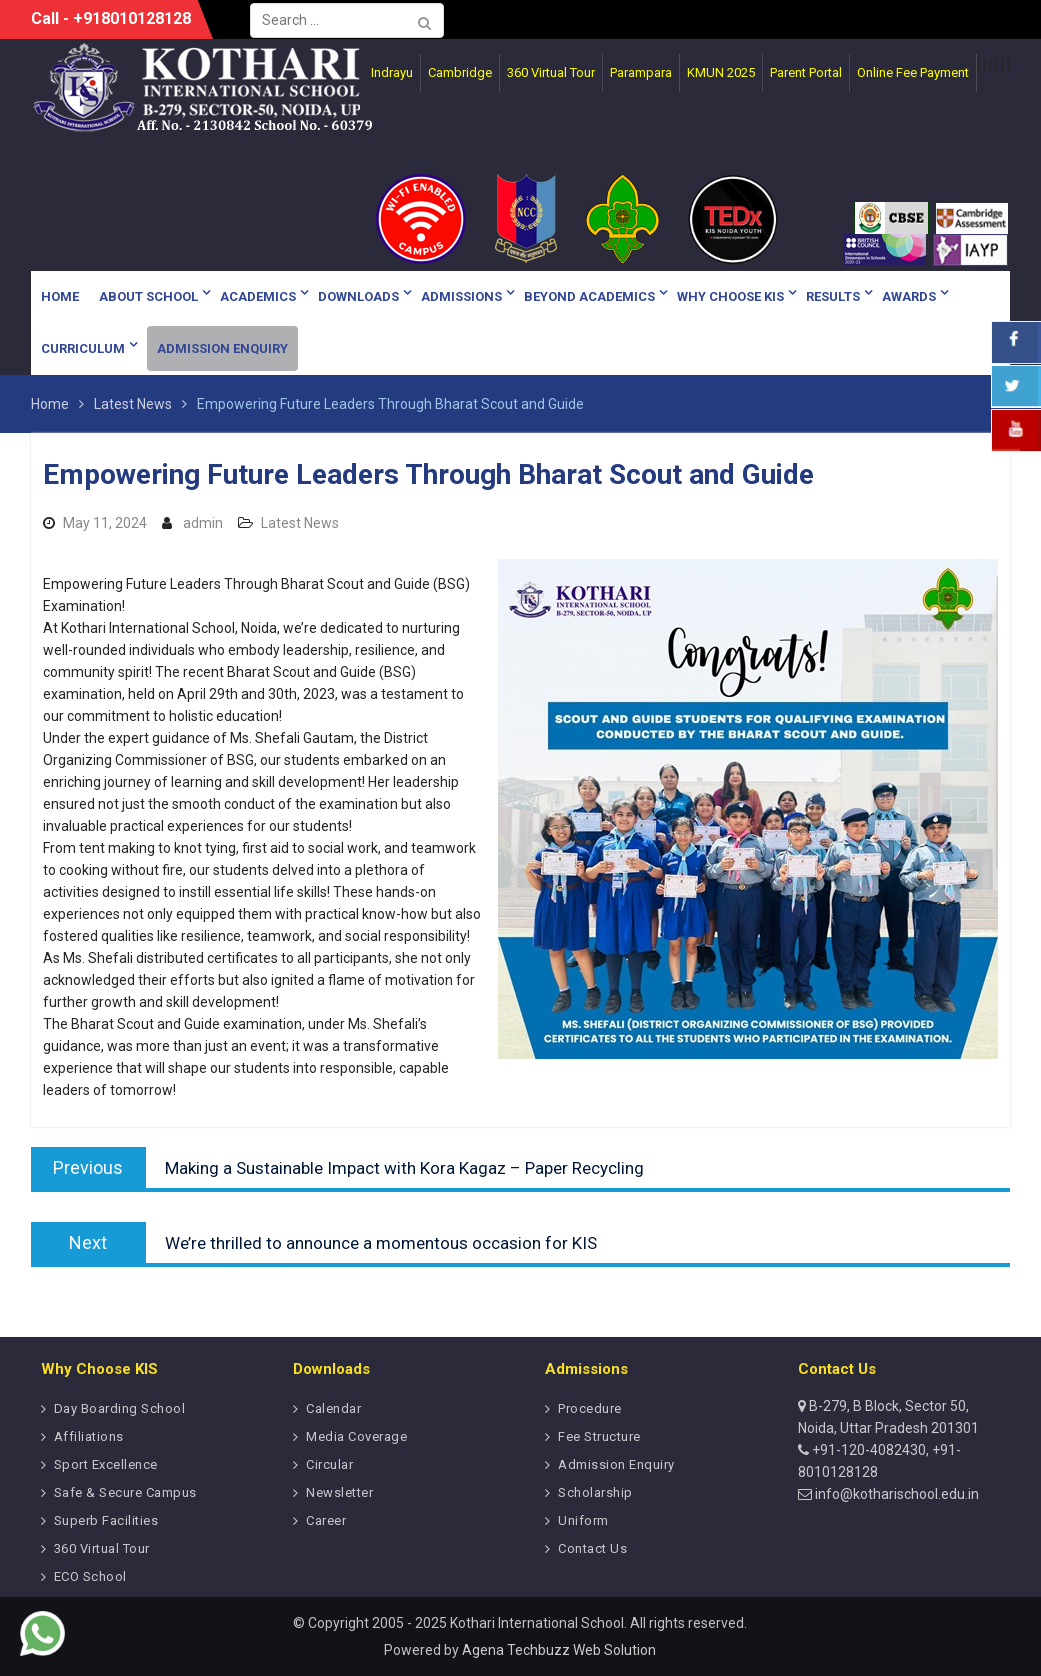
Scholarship (595, 1492)
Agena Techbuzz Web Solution (559, 1650)
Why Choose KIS (730, 296)
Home (60, 296)
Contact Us (592, 1548)
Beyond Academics (589, 296)
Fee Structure (599, 1436)
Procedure (590, 1408)
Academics (258, 296)
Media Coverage (356, 1436)
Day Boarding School (120, 1408)
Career (326, 1520)
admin (203, 523)
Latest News (300, 523)
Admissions (461, 296)
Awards (909, 296)
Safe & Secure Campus (125, 1492)
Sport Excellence (106, 1464)
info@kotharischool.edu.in (895, 1494)
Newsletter (339, 1492)
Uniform (583, 1520)
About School (148, 296)
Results (833, 296)
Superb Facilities (106, 1520)
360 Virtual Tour (102, 1548)
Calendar (333, 1408)
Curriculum (83, 348)
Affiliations (89, 1436)
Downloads (358, 296)
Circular (329, 1464)
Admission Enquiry (222, 348)
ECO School (90, 1576)
